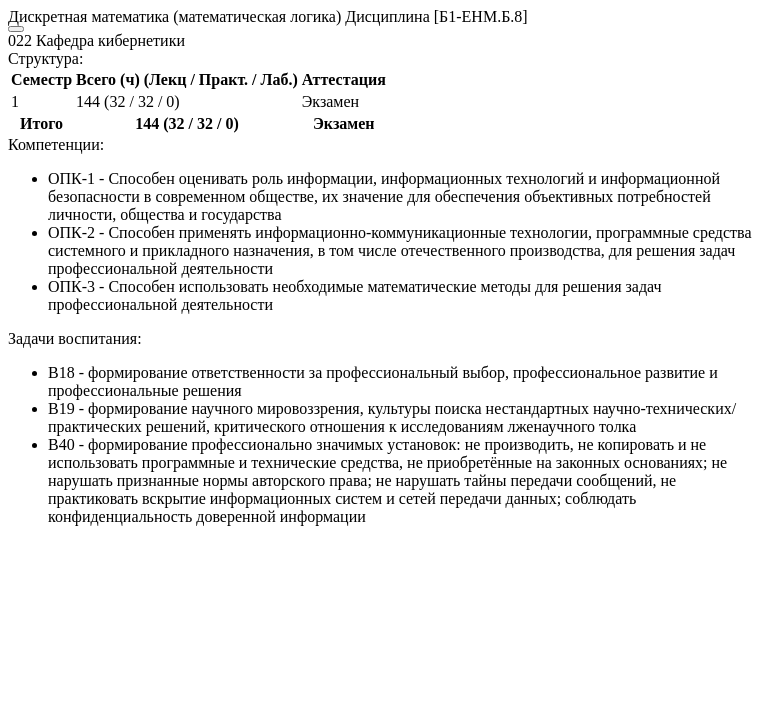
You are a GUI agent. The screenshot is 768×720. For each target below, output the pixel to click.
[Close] (16, 29)
